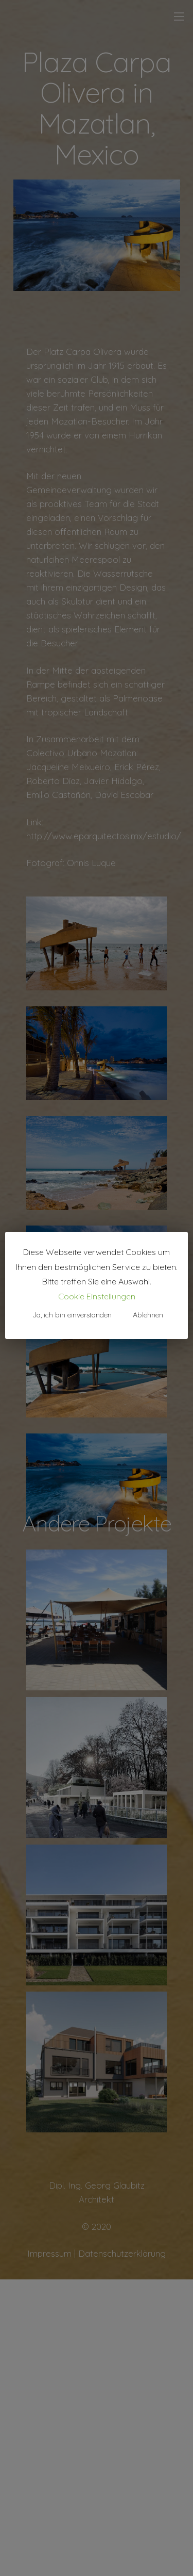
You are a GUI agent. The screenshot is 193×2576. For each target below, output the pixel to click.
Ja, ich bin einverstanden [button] (72, 1314)
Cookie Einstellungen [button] (96, 1296)
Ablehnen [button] (148, 1314)
